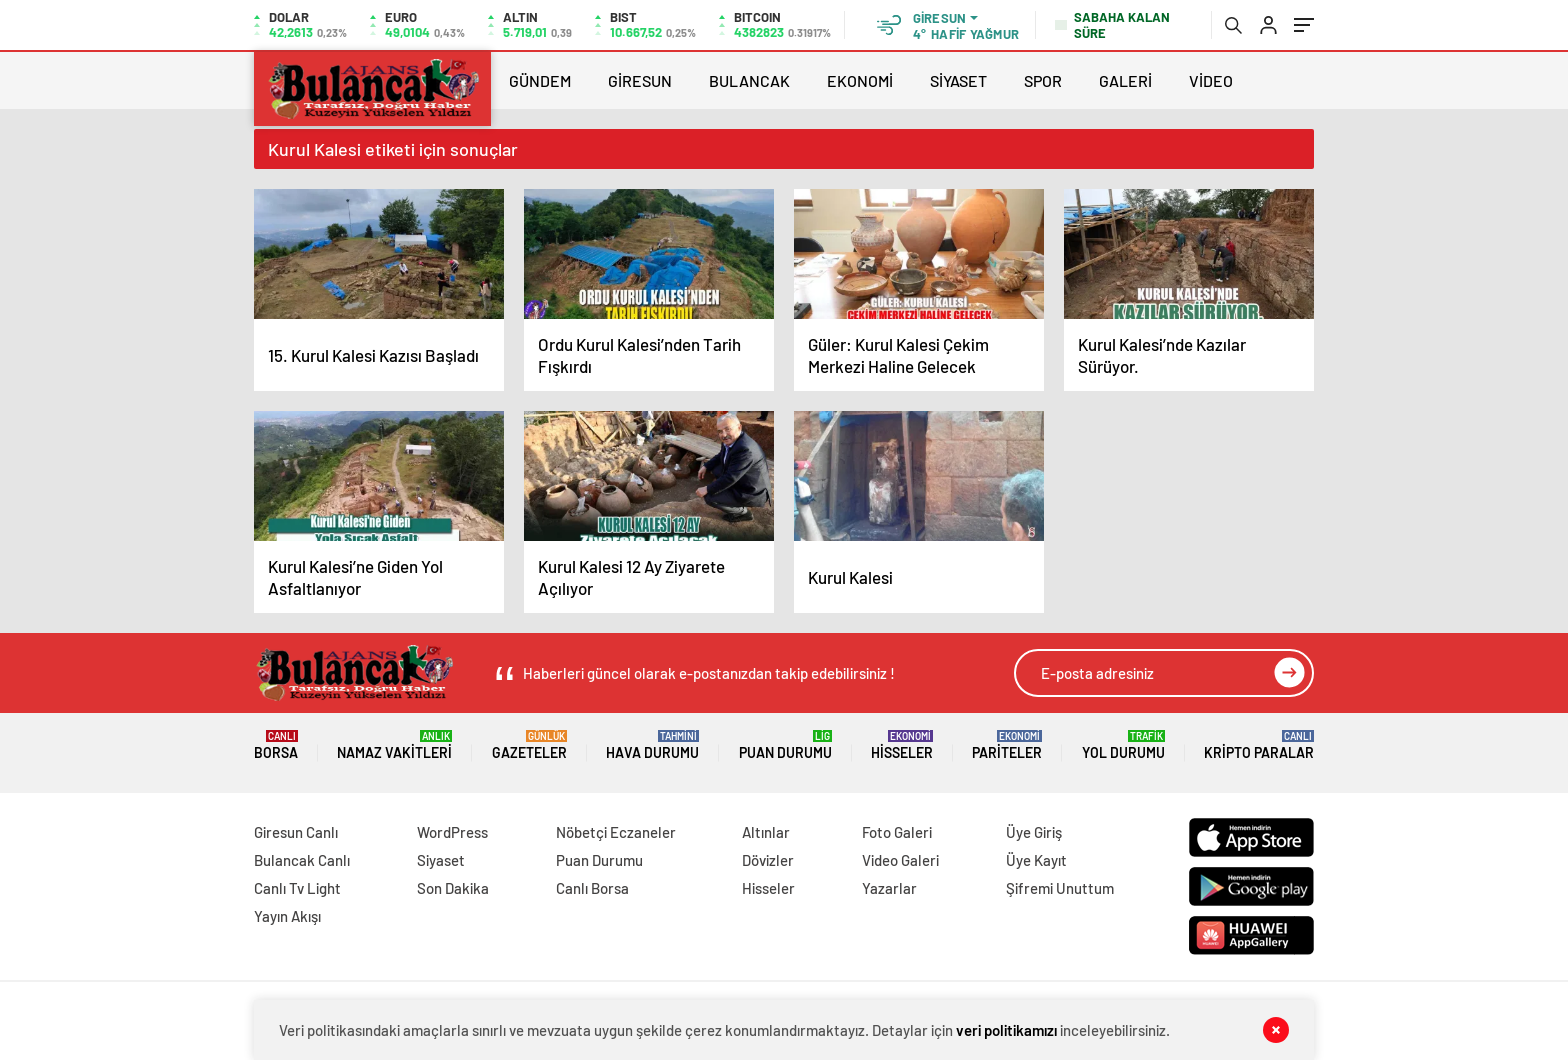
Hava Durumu (652, 745)
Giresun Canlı (296, 832)
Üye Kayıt (1036, 860)
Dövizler (768, 860)
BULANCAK (749, 80)
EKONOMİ (860, 80)
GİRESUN (640, 80)
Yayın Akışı (287, 916)
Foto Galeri (897, 832)
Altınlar (766, 832)
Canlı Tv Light (297, 888)
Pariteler (1007, 745)
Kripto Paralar (1259, 745)
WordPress (452, 832)
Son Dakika (453, 888)
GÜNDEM (540, 80)
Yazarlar (889, 888)
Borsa (276, 745)
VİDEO (1211, 80)
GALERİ (1125, 80)
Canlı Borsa (592, 888)
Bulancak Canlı (302, 860)
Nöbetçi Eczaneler (616, 832)
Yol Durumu (1123, 745)
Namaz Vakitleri (394, 745)
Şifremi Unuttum (1060, 888)
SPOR (1043, 80)
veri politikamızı (1006, 1030)
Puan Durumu (785, 745)
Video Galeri (900, 860)
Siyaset (441, 860)
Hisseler (902, 745)
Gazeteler (529, 745)
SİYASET (958, 80)
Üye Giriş (1034, 832)
